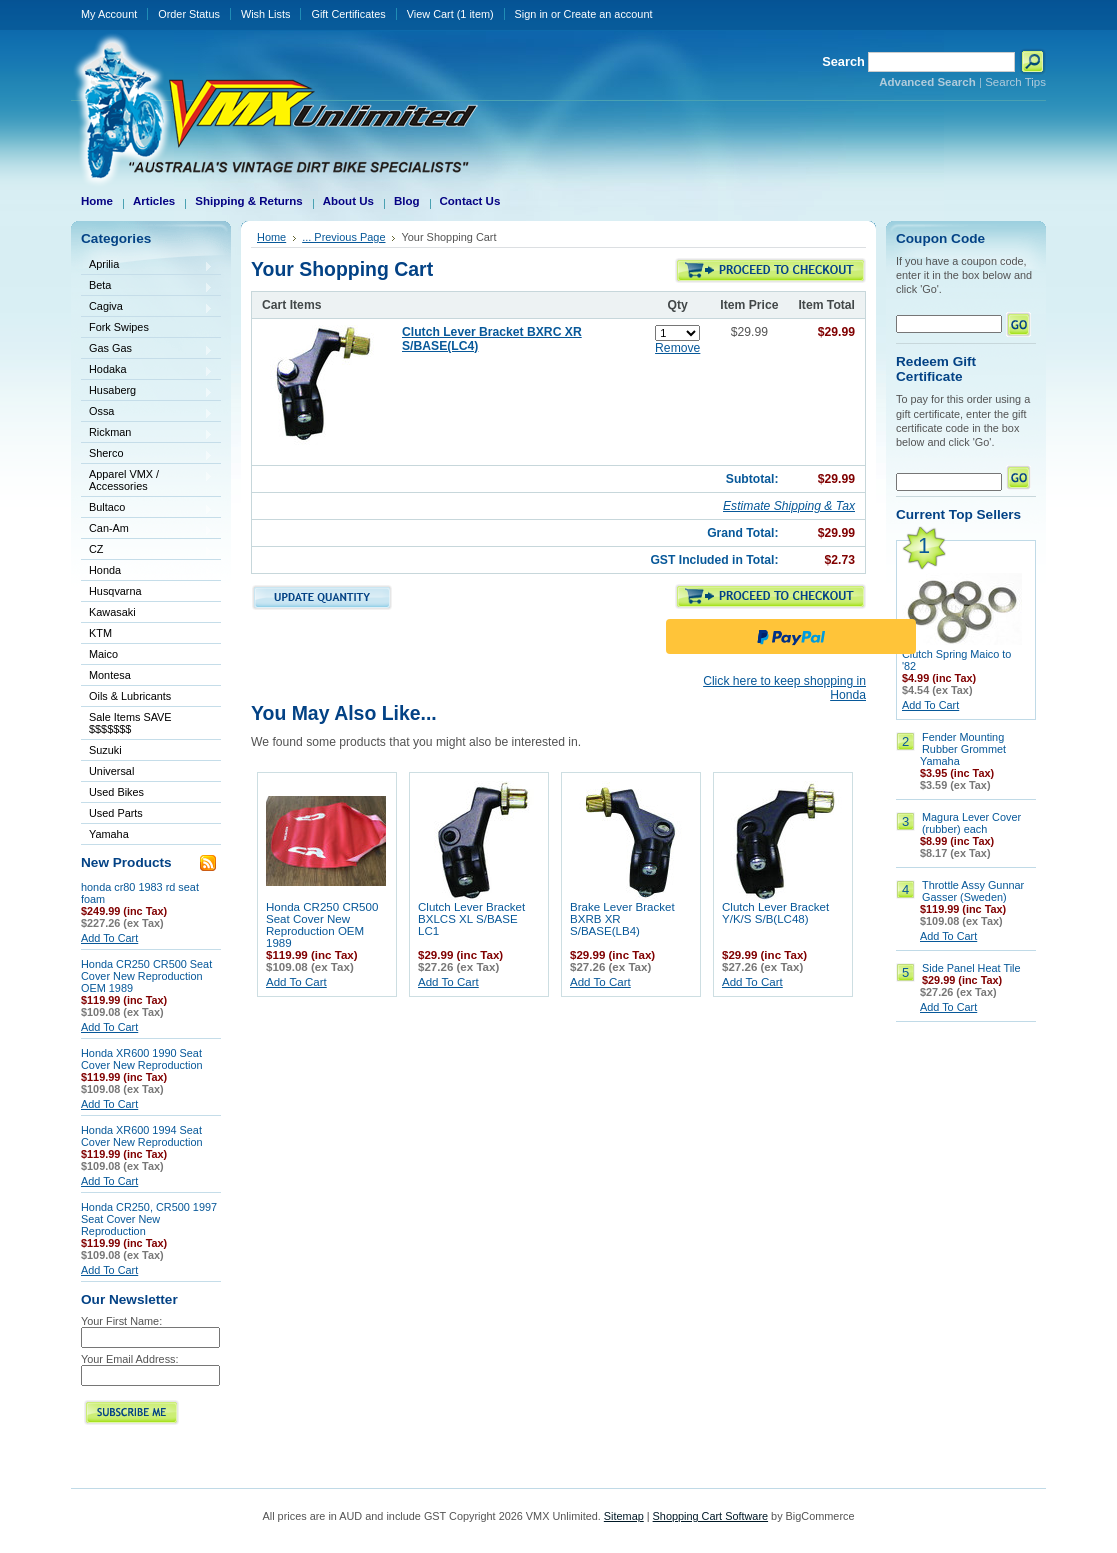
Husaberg (147, 391)
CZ (147, 550)
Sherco (147, 454)
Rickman (147, 433)
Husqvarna (147, 592)
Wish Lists (266, 14)
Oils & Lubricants (130, 696)
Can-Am (147, 529)
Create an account (608, 14)
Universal (147, 772)
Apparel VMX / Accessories (147, 480)
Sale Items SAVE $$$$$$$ (130, 723)
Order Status (189, 14)
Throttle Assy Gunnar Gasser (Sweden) (973, 891)
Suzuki (147, 751)
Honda (147, 571)
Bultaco (147, 508)
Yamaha (147, 835)
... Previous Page (343, 237)
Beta (147, 286)
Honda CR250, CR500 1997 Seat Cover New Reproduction (149, 1219)
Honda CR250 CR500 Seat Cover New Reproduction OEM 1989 (146, 976)
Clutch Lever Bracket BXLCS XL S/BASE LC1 (471, 919)
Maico (147, 655)
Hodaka (147, 370)
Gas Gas (147, 349)
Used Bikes (116, 792)
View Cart (450, 14)
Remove (677, 348)
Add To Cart (109, 938)
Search (843, 61)
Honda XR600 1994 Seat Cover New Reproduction (142, 1136)
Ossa (147, 412)
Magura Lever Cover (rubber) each (971, 823)
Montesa (147, 676)
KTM (147, 634)
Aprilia (147, 265)
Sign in (531, 14)
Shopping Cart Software (710, 1516)
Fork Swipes (119, 327)
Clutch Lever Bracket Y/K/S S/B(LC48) (775, 913)
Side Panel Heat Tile (971, 968)
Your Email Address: (130, 1359)
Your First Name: (121, 1321)
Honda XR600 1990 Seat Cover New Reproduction (142, 1059)
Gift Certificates (348, 14)
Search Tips (1015, 82)
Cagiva (147, 307)
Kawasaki (147, 613)
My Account (109, 14)
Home (271, 237)
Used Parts (116, 813)
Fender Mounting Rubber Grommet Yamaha (963, 749)
